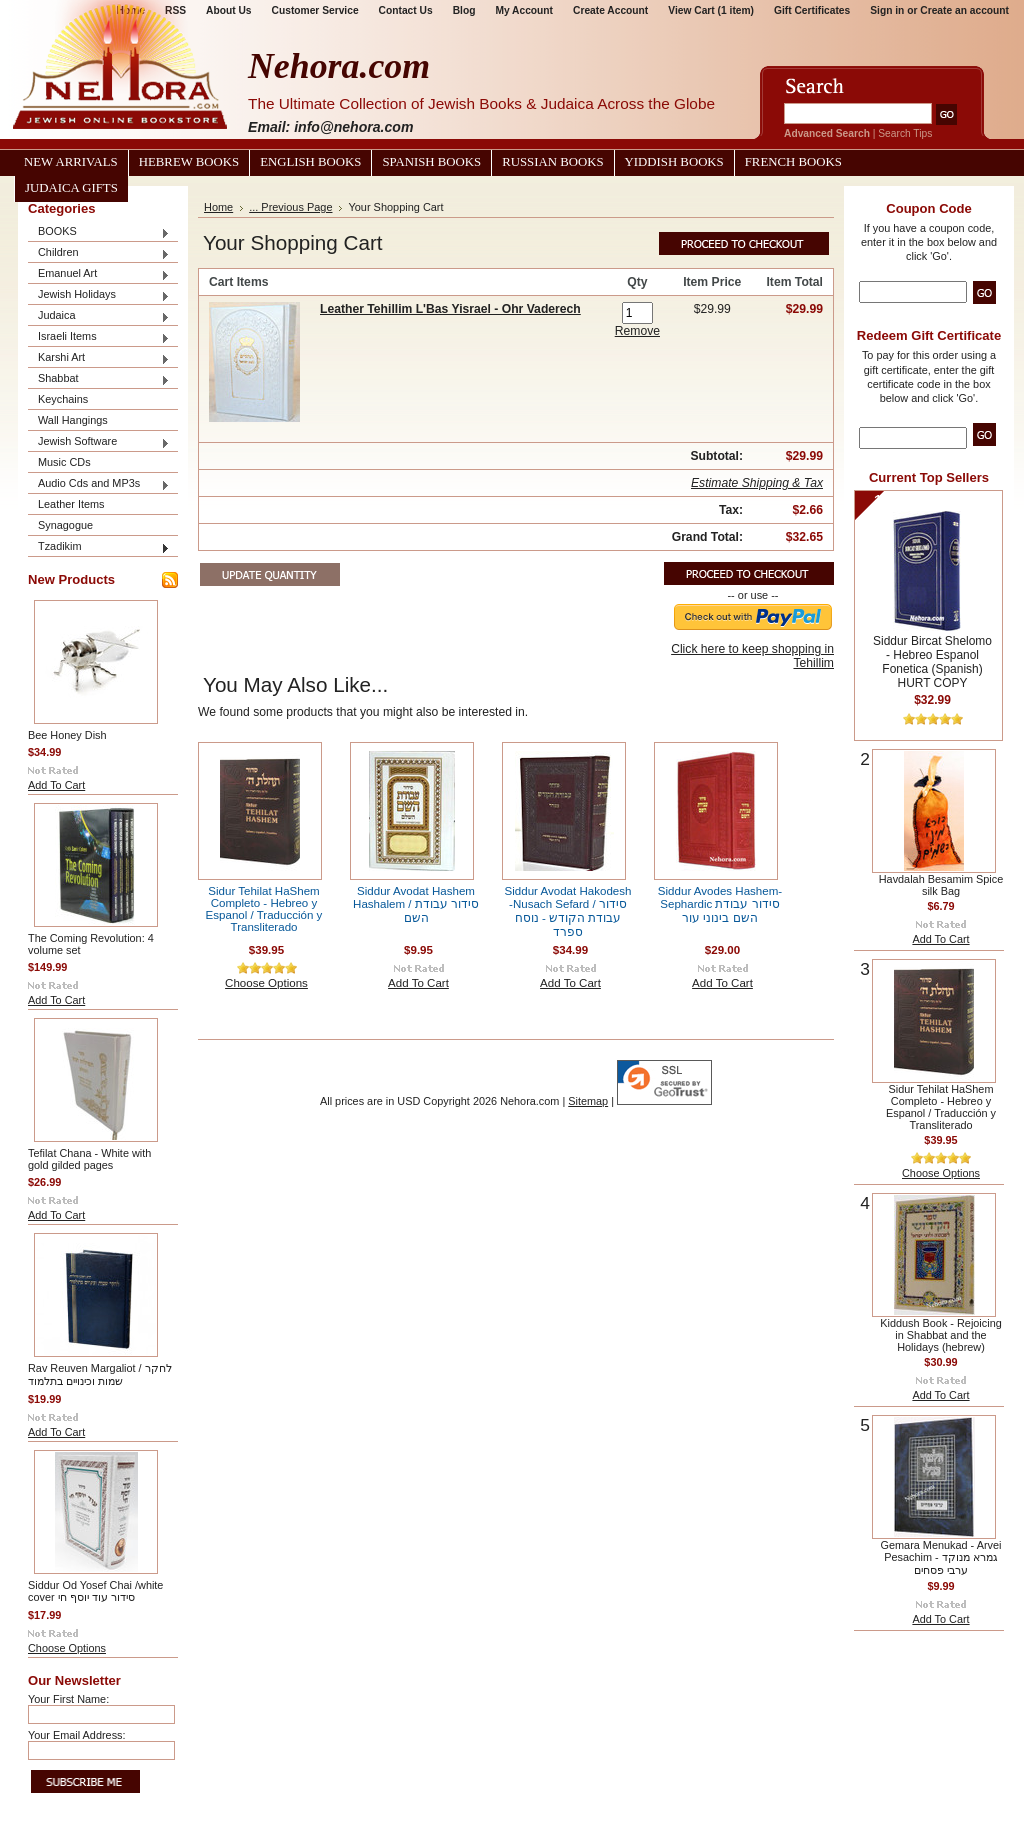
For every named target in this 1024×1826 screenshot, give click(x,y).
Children (99, 253)
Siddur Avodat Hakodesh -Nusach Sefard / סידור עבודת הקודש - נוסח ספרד (568, 911)
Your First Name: (68, 1699)
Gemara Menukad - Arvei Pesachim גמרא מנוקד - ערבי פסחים (941, 1557)
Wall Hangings (73, 420)
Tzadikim (99, 547)
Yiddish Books (674, 162)
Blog (464, 10)
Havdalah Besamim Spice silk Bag (941, 885)
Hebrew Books (189, 162)
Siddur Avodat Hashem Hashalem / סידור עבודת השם (416, 904)
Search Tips (905, 133)
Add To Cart (56, 785)
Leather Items (71, 504)
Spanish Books (431, 162)
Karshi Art (99, 358)
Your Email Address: (77, 1735)
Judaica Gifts (71, 188)
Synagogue (65, 525)
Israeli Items (99, 337)
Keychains (63, 399)
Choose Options (67, 1648)
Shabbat (99, 379)
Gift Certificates (812, 10)
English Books (310, 162)
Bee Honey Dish (67, 735)
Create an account (964, 10)
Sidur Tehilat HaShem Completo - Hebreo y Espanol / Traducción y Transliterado (264, 909)
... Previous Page (290, 207)
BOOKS (99, 232)
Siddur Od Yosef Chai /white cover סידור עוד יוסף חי (95, 1591)
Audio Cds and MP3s (99, 484)
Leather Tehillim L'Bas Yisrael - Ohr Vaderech (450, 309)
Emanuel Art (99, 274)
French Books (793, 162)
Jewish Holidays (99, 295)
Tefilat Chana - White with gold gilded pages (89, 1159)
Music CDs (64, 462)
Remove (637, 331)
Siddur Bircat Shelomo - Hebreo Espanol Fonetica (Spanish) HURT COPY (932, 662)
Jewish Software (99, 442)
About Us (228, 10)
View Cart (711, 10)
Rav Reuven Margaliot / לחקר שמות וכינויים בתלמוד (100, 1374)
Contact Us (406, 10)
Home (218, 207)
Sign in (887, 10)
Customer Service (315, 10)
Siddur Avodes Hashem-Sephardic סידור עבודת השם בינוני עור (720, 904)
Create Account (610, 10)
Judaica (99, 316)
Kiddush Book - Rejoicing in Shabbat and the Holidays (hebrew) (941, 1335)
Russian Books (552, 162)
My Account (524, 10)
